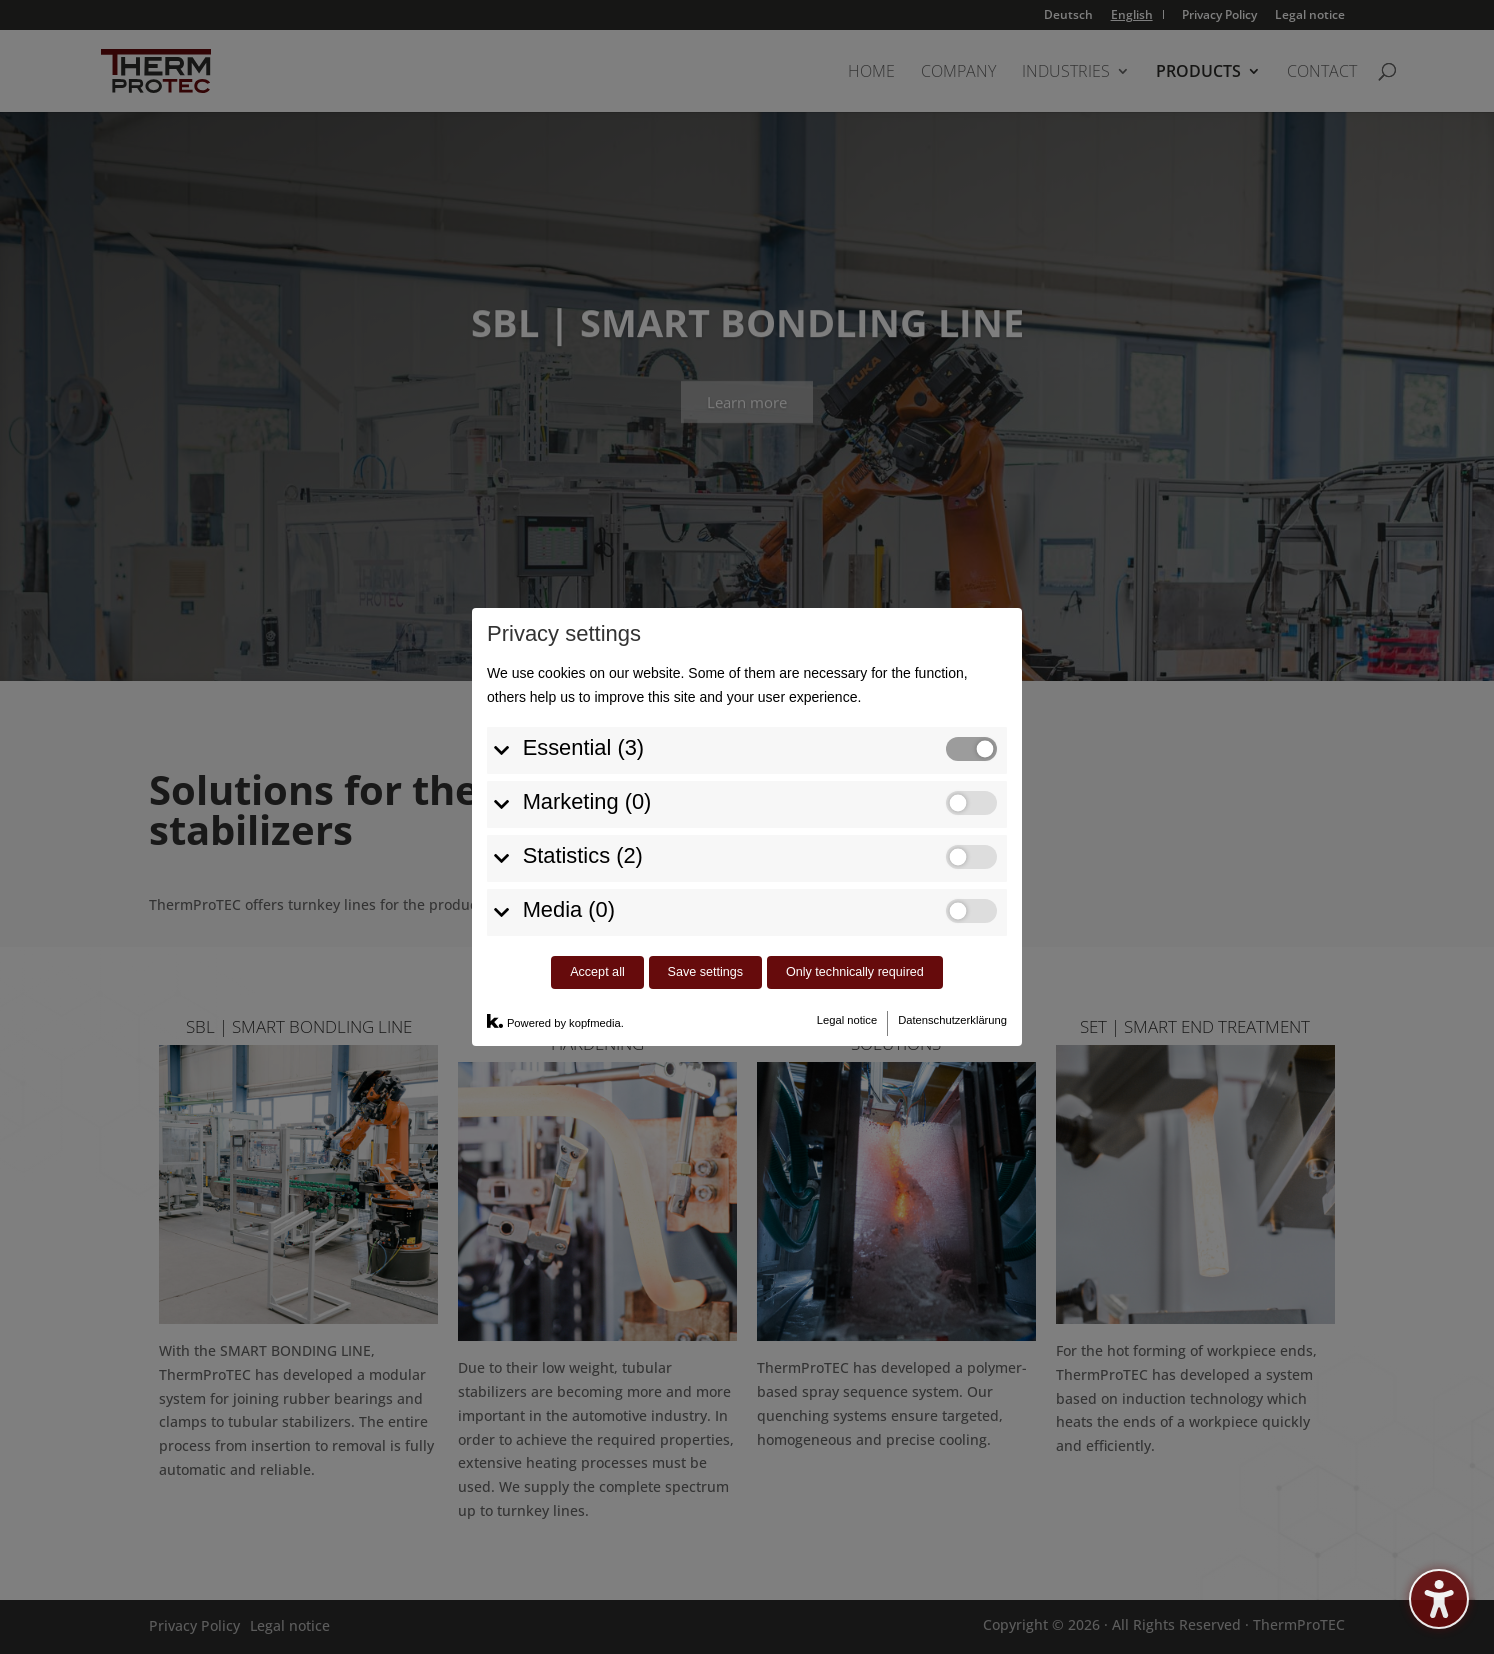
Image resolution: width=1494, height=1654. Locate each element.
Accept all (597, 943)
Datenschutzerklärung (952, 991)
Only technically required (855, 943)
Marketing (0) (587, 772)
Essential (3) (584, 718)
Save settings (706, 943)
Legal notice (847, 991)
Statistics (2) (583, 826)
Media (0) (569, 880)
